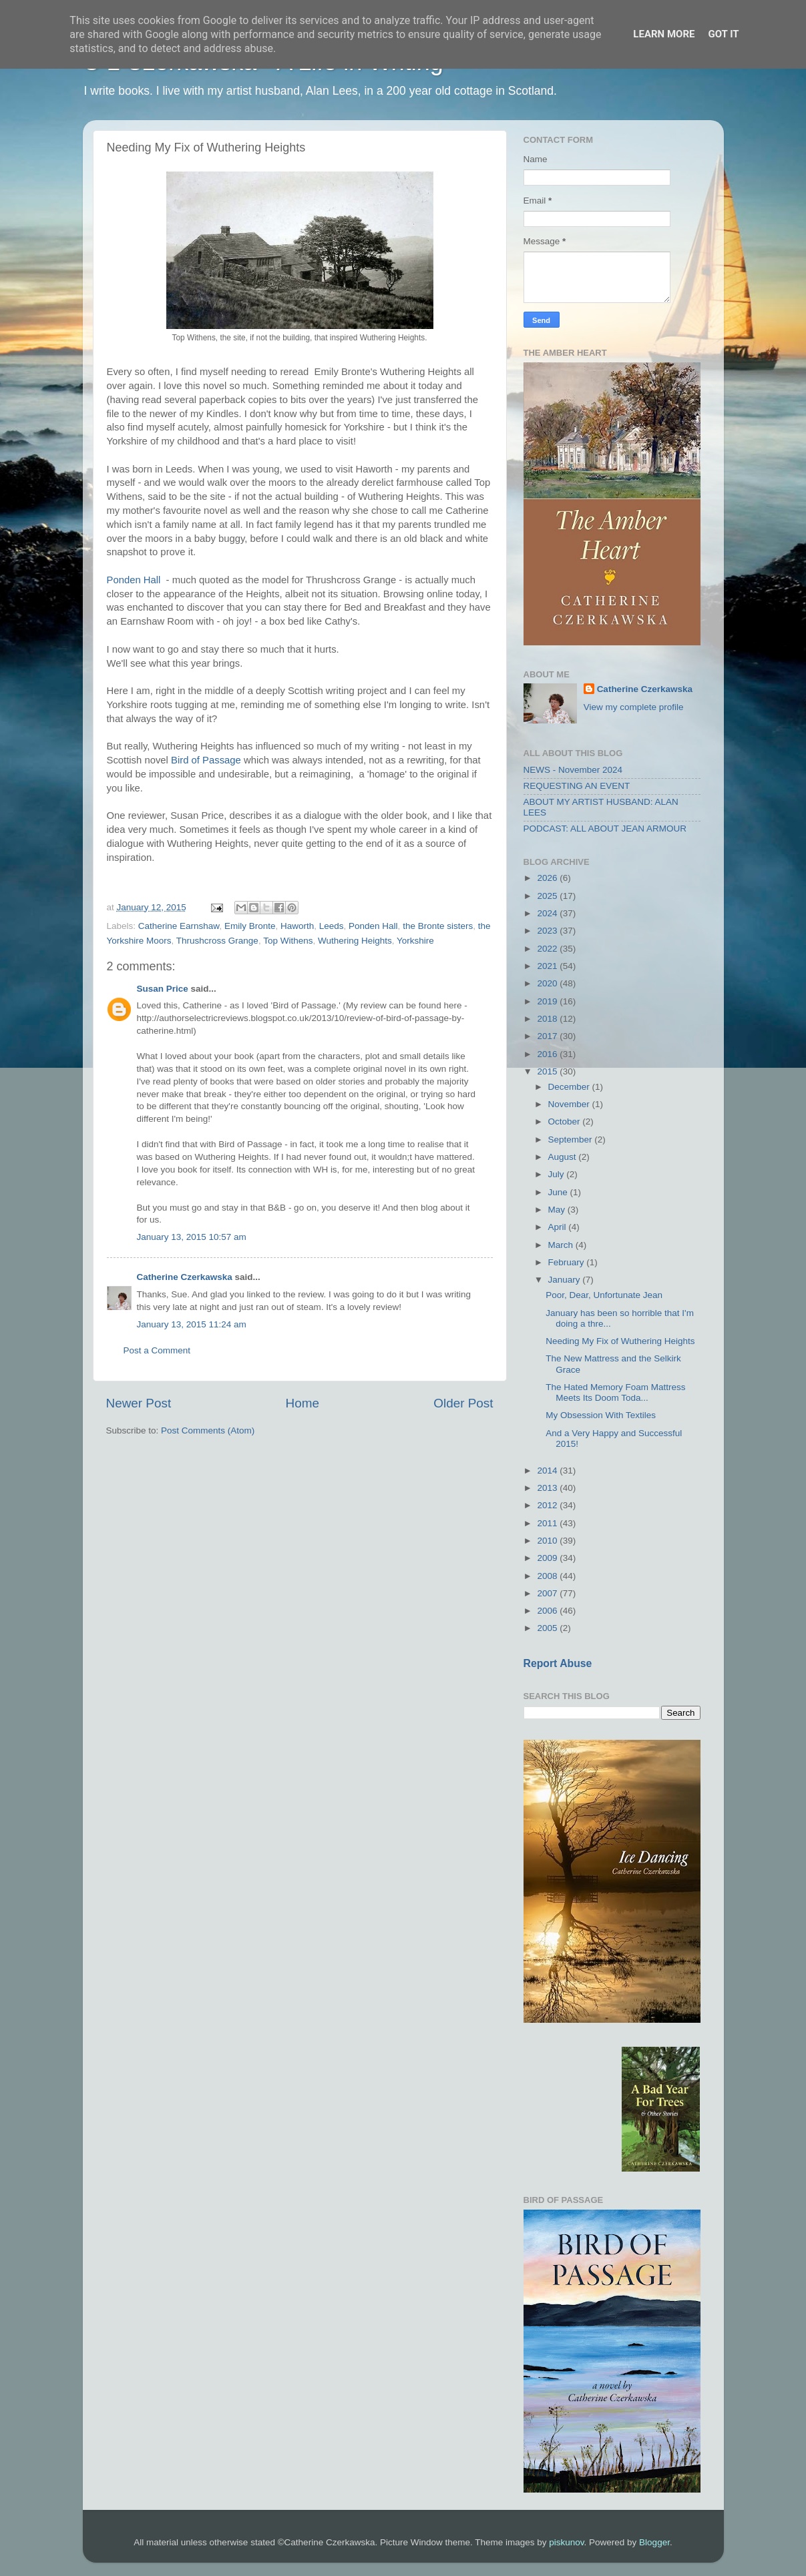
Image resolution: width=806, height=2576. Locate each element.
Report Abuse (558, 1663)
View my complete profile (634, 707)
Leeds (331, 926)
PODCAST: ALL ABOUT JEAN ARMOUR (605, 829)
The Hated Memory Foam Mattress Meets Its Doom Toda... (615, 1392)
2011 (548, 1523)
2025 (548, 896)
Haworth (297, 926)
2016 (548, 1054)
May (558, 1210)
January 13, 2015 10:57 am (191, 1237)
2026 (548, 878)
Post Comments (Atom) (207, 1430)
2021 (548, 966)
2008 (548, 1576)
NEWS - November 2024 (573, 770)
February (567, 1262)
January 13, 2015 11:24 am (191, 1324)
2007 (548, 1593)
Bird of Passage (206, 760)
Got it (723, 34)
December (570, 1087)
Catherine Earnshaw (179, 926)
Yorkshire (415, 941)
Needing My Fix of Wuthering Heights (620, 1341)
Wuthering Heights (355, 941)
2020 (548, 983)
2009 (548, 1558)
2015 (548, 1071)
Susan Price (162, 989)
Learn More (663, 34)
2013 (548, 1488)
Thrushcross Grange (217, 941)
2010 (548, 1541)
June (559, 1192)
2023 (548, 931)
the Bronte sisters (438, 926)
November (570, 1104)
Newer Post (139, 1403)
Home (302, 1403)
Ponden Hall (134, 580)
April (558, 1227)
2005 (548, 1628)
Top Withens (288, 941)
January (565, 1280)
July (557, 1174)
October (565, 1121)
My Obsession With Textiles (601, 1415)
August (563, 1157)
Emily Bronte (250, 926)
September (571, 1140)
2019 (548, 1001)
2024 (548, 913)
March (562, 1245)
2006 (548, 1611)
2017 (548, 1036)
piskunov (566, 2542)
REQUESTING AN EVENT (577, 786)
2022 (548, 949)
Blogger (654, 2542)
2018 (548, 1019)
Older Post (463, 1403)
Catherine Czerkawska (184, 1277)
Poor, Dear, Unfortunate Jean (604, 1295)
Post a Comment (157, 1350)
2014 (548, 1471)
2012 (548, 1505)
